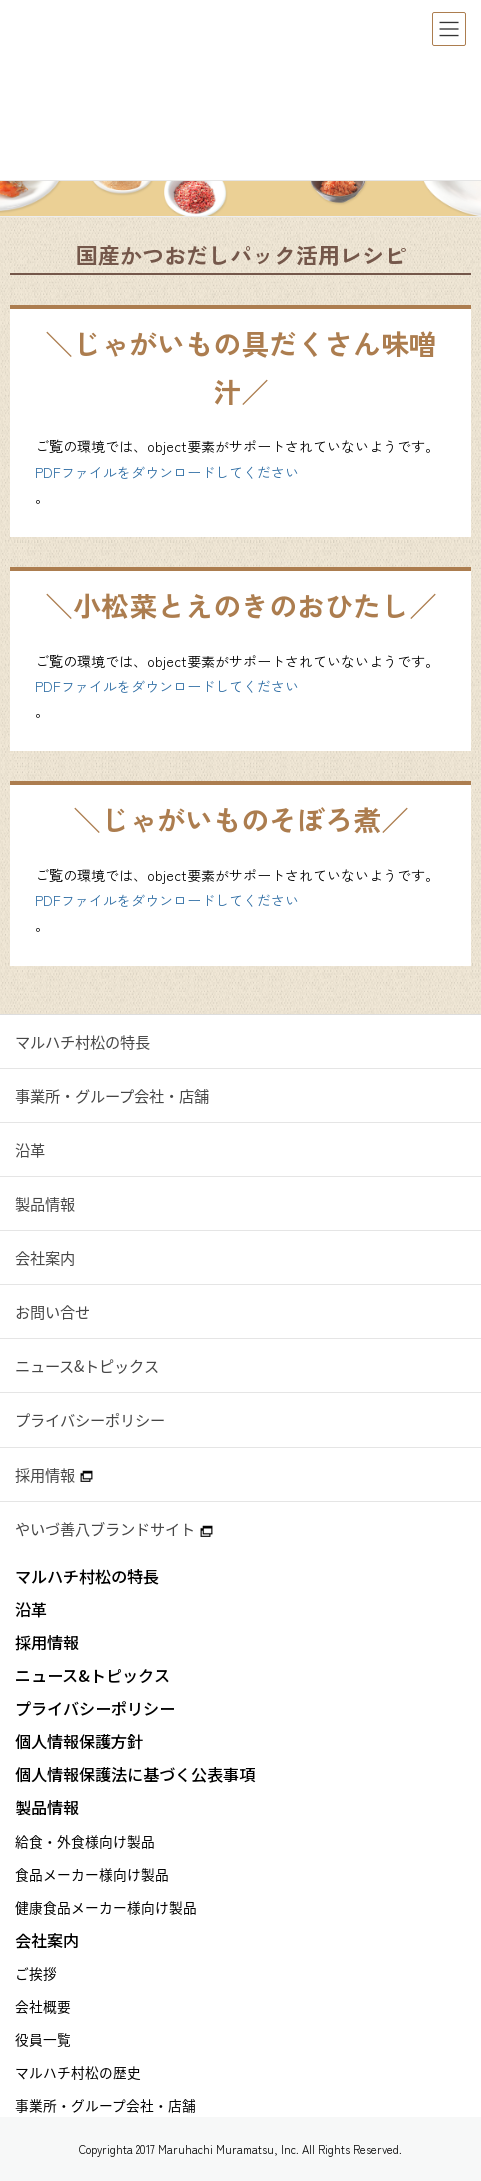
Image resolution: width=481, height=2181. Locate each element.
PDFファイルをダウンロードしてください (167, 472)
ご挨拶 (36, 1973)
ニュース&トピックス (87, 1365)
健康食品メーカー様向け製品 (106, 1907)
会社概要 (43, 2006)
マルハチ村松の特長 (82, 1041)
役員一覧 (43, 2039)
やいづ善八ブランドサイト (114, 1528)
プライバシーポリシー (90, 1419)
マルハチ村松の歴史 (78, 2072)
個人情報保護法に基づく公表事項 (135, 1774)
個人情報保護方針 (79, 1741)
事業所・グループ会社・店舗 (112, 1095)
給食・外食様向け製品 (85, 1841)
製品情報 (45, 1203)
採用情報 (54, 1474)
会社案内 (45, 1257)
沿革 (30, 1149)
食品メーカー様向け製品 (92, 1874)
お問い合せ (52, 1311)
